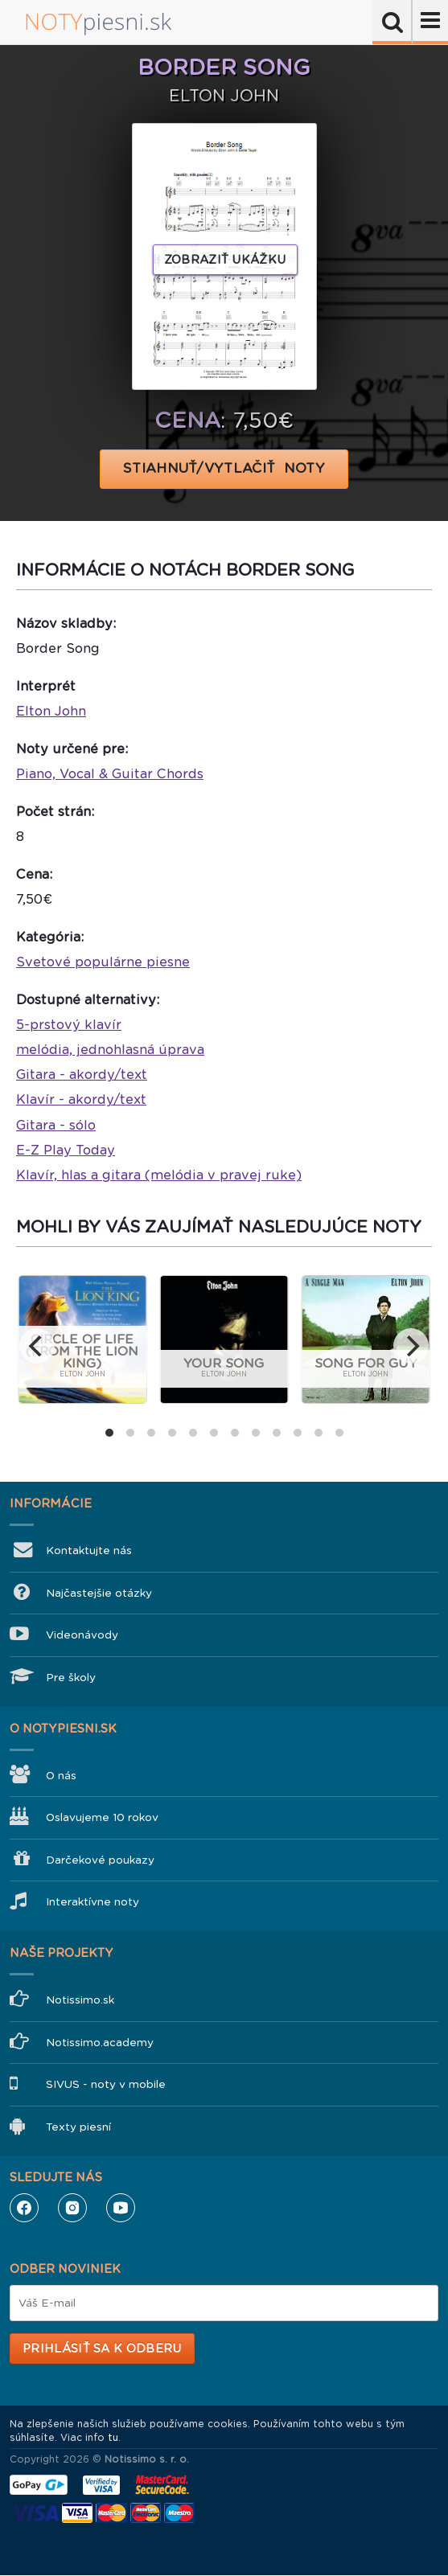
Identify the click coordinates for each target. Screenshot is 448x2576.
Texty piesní (78, 2127)
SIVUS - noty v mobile (106, 2084)
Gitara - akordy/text (81, 1074)
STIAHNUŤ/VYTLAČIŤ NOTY (224, 468)
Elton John (51, 711)
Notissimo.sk (80, 2000)
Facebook (24, 2207)
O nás (61, 1776)
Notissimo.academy (100, 2043)
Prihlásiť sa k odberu (102, 2348)
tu (113, 2437)
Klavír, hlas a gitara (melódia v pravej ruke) (159, 1175)
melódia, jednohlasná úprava (110, 1049)
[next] (411, 1346)
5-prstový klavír (68, 1024)
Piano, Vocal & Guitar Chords (109, 773)
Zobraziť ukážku (225, 259)
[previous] (37, 1346)
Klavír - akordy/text (81, 1099)
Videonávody (82, 1635)
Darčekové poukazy (100, 1860)
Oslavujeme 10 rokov (102, 1817)
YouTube (120, 2207)
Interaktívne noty (92, 1902)
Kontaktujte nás (89, 1550)
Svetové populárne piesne (103, 962)
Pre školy (71, 1678)
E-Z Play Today (65, 1150)
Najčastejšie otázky (99, 1593)
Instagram (72, 2207)
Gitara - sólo (56, 1125)
